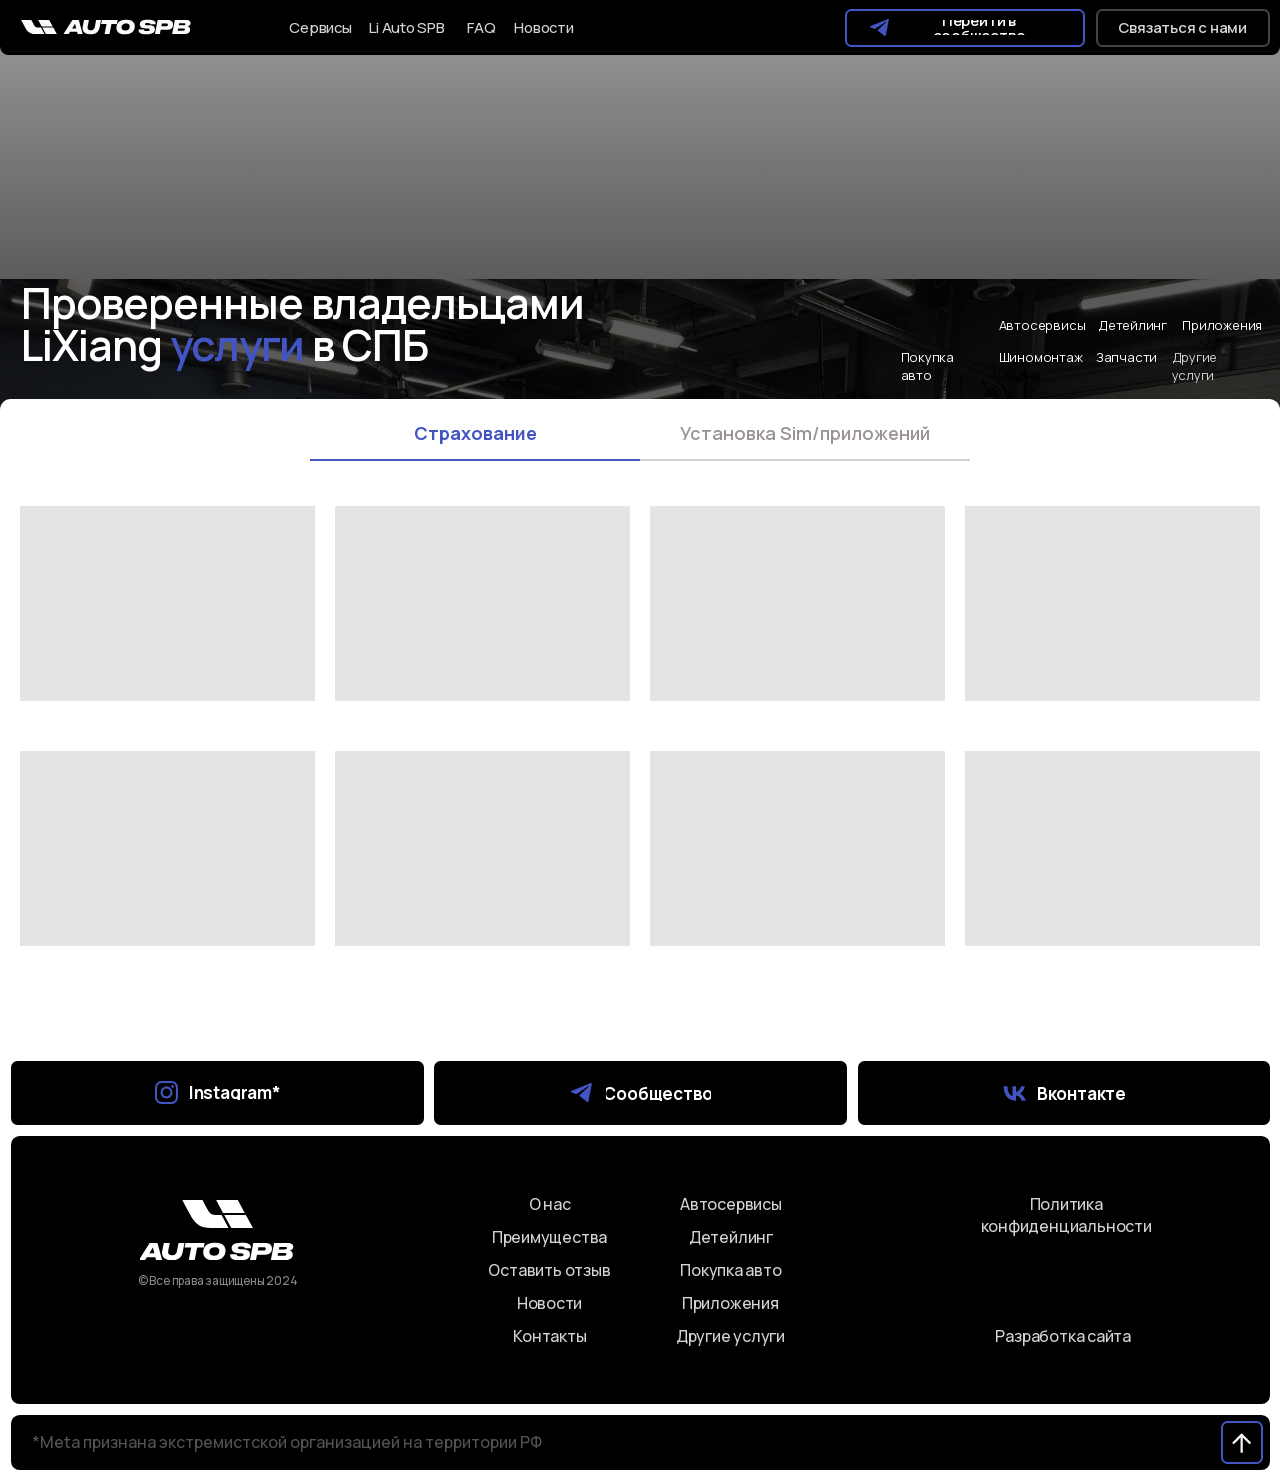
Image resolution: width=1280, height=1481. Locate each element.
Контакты (549, 1336)
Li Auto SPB (407, 27)
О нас (550, 1204)
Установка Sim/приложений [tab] (805, 433)
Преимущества (549, 1237)
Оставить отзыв (549, 1270)
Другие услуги (730, 1336)
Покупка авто (928, 366)
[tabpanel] (640, 778)
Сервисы (320, 27)
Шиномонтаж (1041, 357)
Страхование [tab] (475, 433)
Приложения (1222, 325)
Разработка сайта (1063, 1336)
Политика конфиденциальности (1066, 1215)
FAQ (481, 27)
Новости (544, 27)
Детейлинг (1132, 325)
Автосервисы (1042, 325)
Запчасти (1126, 357)
